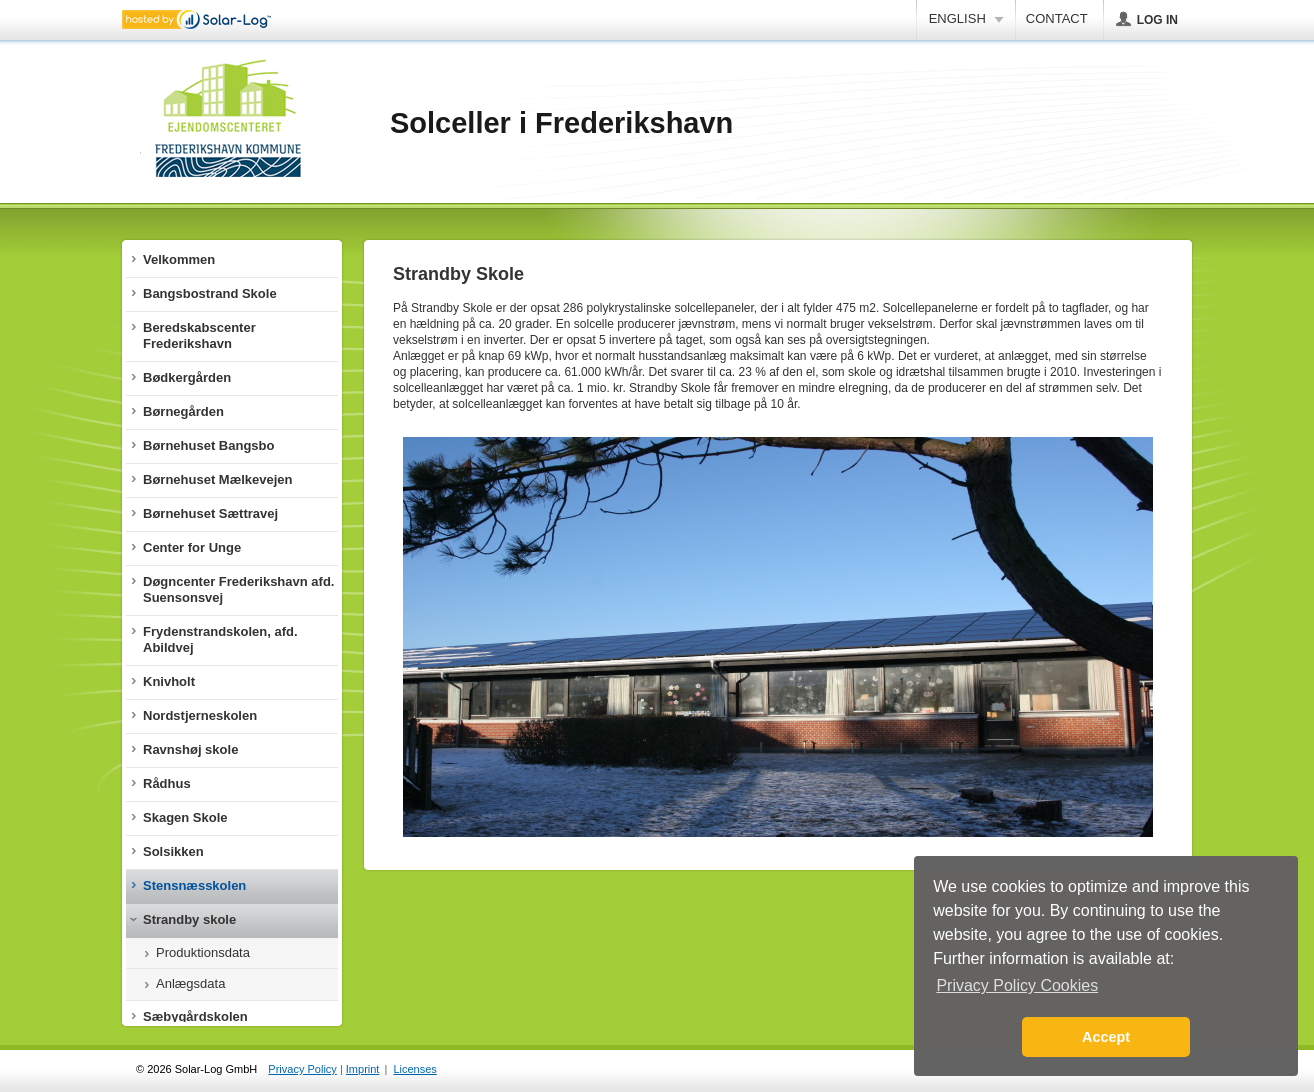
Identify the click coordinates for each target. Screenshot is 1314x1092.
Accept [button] (1106, 1037)
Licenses (414, 1069)
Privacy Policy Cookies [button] (1017, 985)
